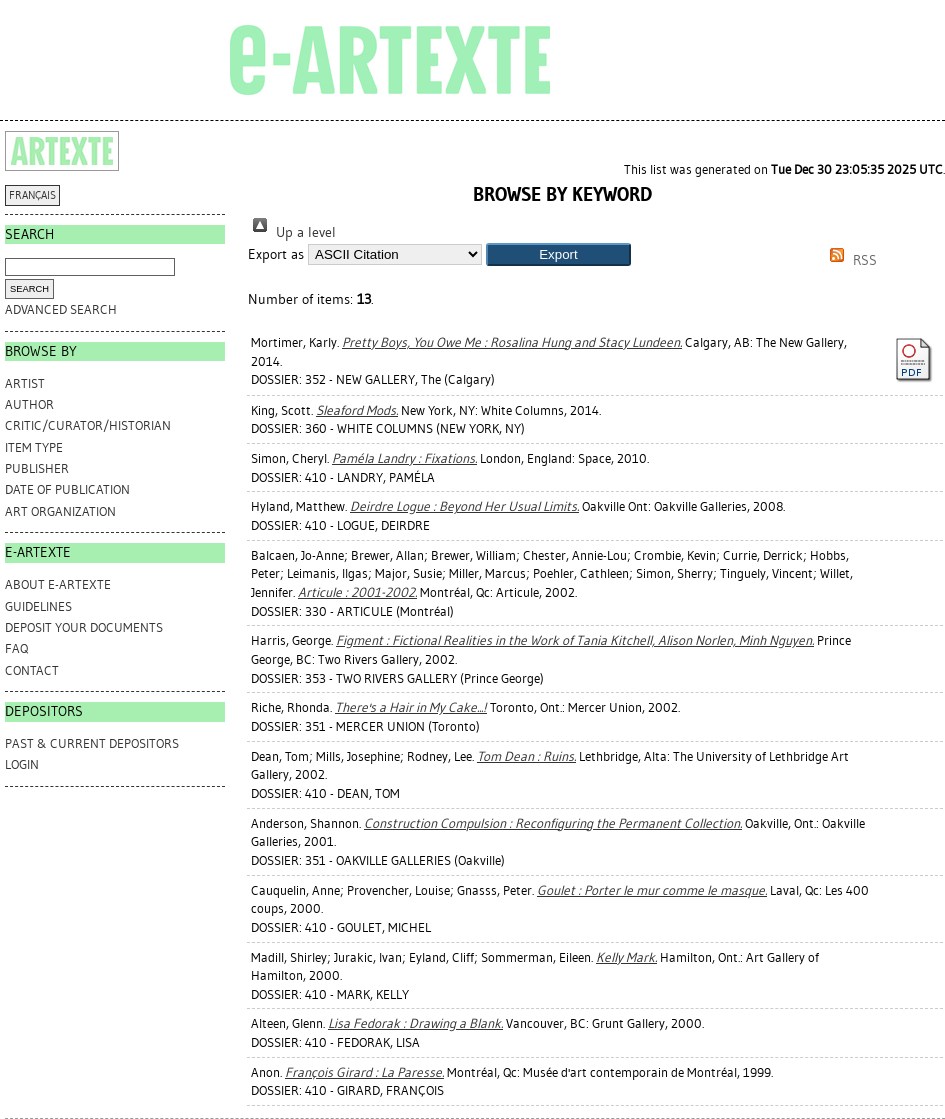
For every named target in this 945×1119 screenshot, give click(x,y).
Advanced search (61, 309)
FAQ (16, 648)
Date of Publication (67, 489)
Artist (25, 383)
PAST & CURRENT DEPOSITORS (92, 743)
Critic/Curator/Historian (88, 425)
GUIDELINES (38, 606)
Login (22, 764)
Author (29, 404)
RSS (850, 260)
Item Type (34, 447)
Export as (276, 254)
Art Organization (60, 511)
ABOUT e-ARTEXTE (58, 584)
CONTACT (32, 670)
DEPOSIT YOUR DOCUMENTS (84, 627)
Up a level (292, 232)
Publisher (37, 468)
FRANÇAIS (32, 195)
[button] (558, 254)
